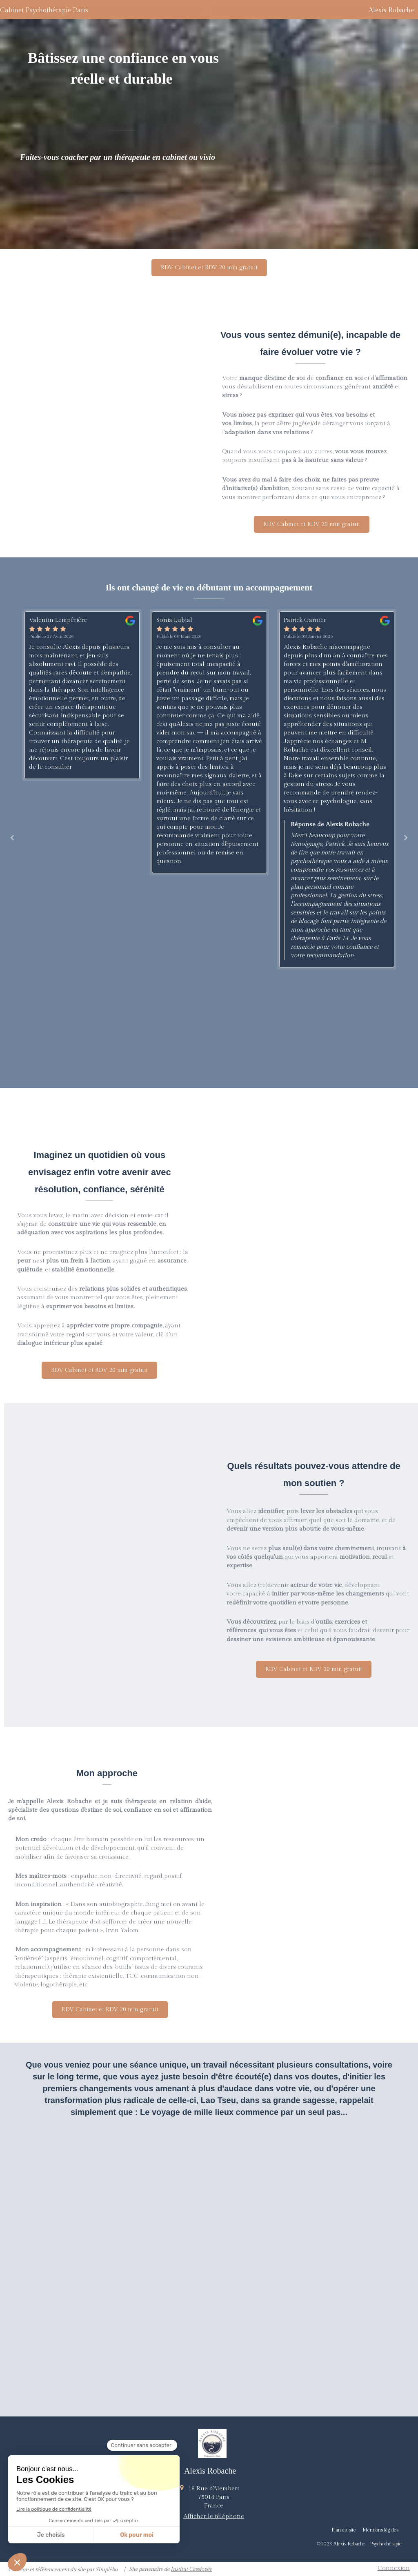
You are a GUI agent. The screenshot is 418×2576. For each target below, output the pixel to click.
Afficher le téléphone (213, 2516)
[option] (82, 695)
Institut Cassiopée (191, 2569)
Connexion (394, 2568)
